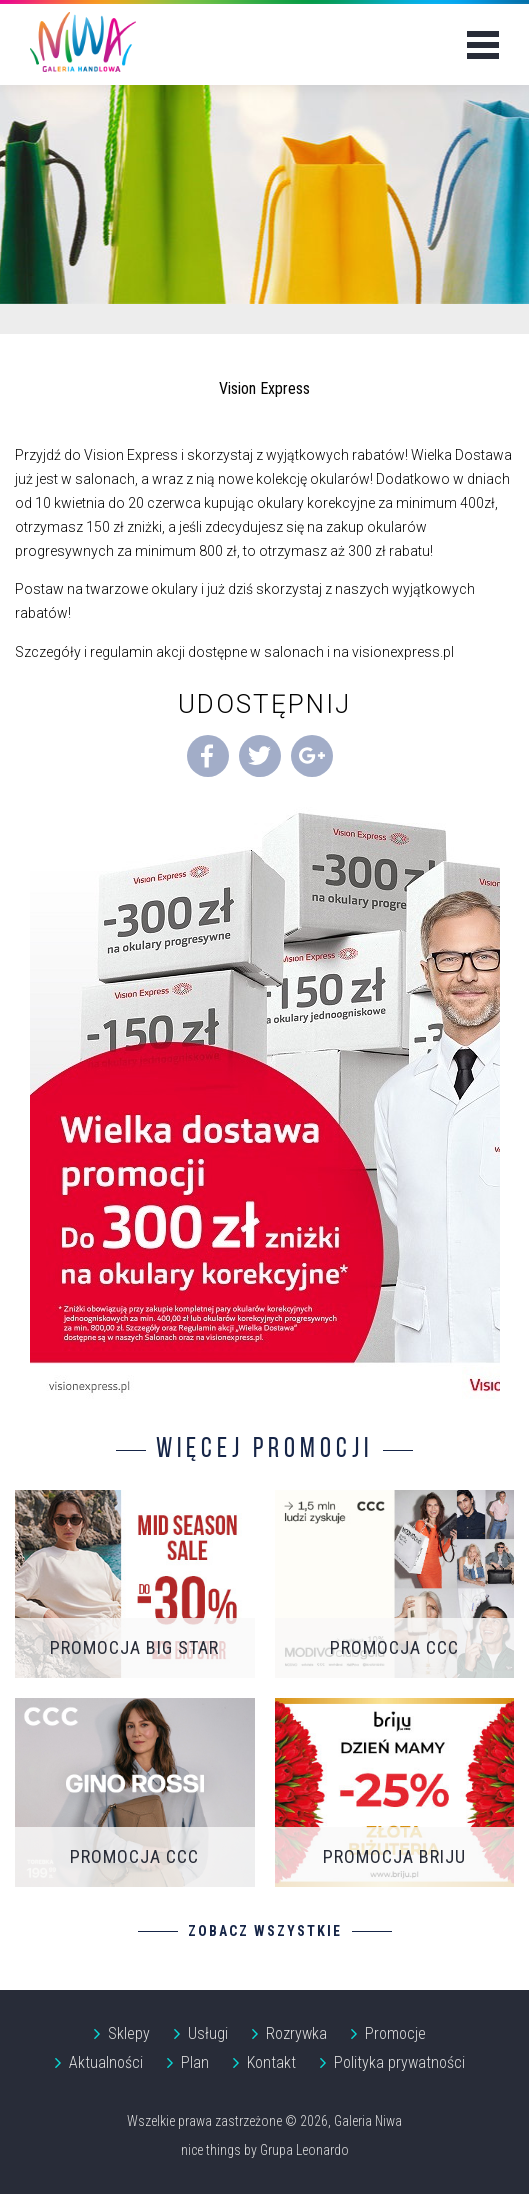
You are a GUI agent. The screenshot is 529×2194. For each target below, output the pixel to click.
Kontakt (271, 2062)
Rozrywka (296, 2033)
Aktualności (106, 2062)
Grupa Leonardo (304, 2150)
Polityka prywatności (399, 2062)
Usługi (208, 2033)
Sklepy (129, 2033)
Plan (195, 2062)
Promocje (395, 2033)
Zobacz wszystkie (265, 1931)
